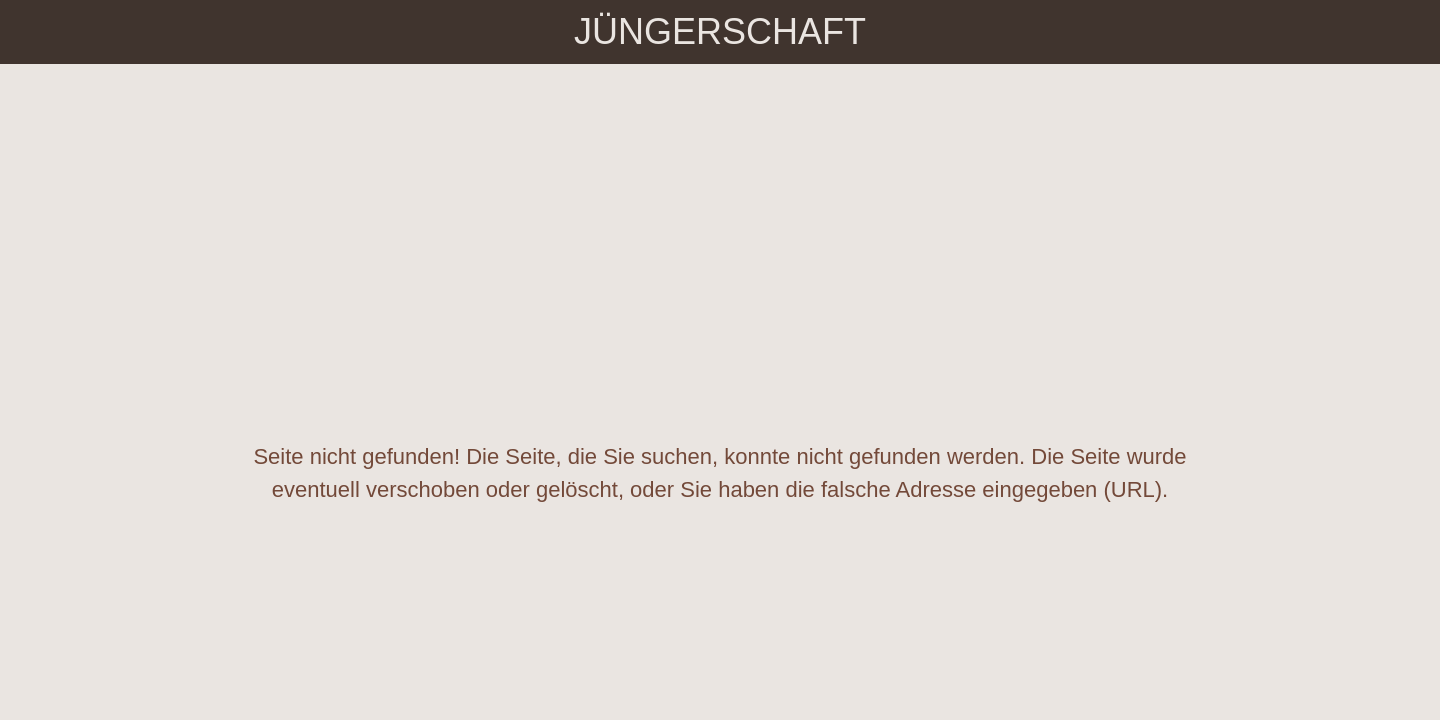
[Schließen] (40, 32)
